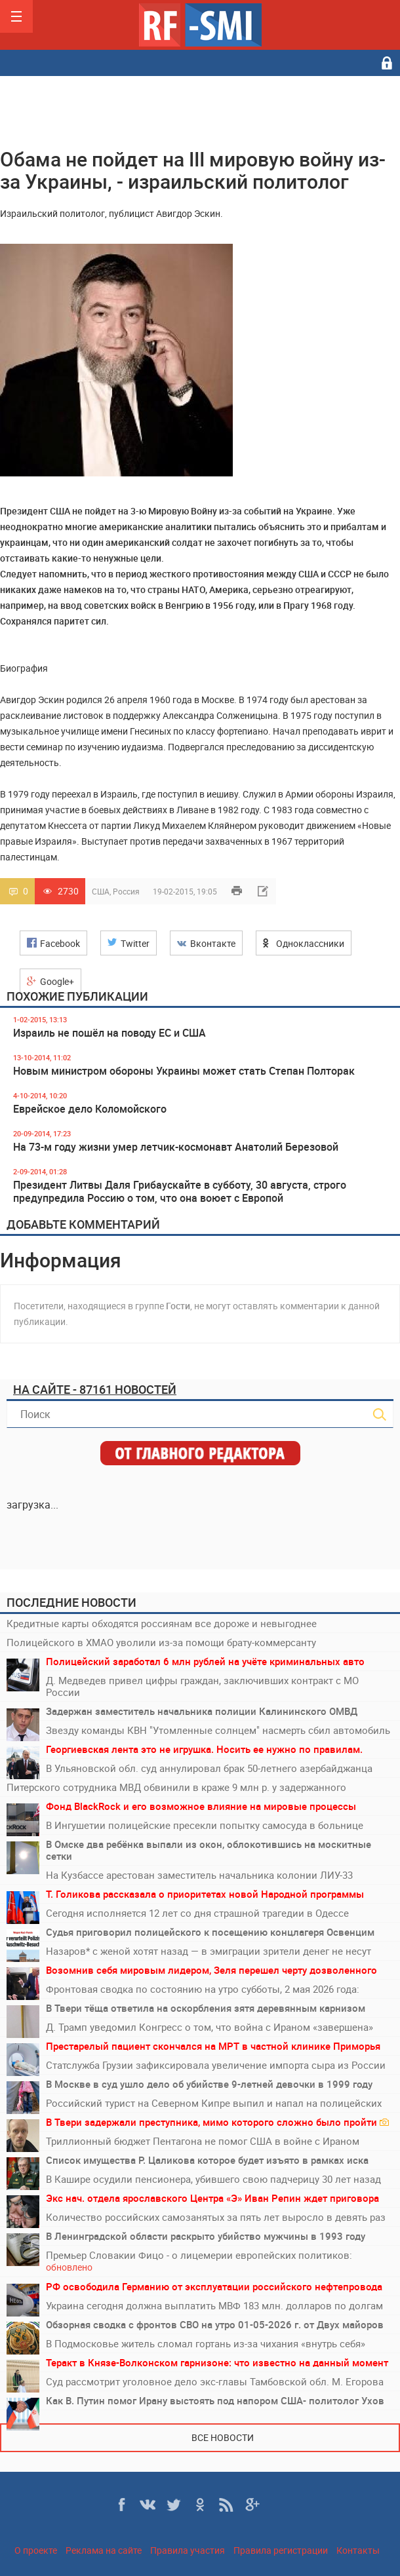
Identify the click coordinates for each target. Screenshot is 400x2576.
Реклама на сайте (104, 2550)
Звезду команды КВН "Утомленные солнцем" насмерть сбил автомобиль (218, 1730)
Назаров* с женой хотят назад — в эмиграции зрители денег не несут (208, 1951)
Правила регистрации (280, 2550)
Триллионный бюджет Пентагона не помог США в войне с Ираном (202, 2141)
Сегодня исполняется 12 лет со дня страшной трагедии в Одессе (197, 1913)
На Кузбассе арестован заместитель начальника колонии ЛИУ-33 (199, 1875)
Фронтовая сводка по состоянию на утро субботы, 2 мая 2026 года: (202, 1989)
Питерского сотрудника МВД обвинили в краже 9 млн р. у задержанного (176, 1787)
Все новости (222, 2437)
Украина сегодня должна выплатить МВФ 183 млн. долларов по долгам (214, 2305)
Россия (126, 891)
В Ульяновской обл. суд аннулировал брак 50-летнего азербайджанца (209, 1768)
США (101, 891)
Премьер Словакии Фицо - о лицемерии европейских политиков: (199, 2261)
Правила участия (187, 2550)
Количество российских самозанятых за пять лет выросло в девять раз (216, 2217)
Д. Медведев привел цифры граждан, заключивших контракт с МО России (202, 1686)
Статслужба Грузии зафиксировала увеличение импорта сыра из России (216, 2065)
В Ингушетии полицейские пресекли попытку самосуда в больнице (204, 1825)
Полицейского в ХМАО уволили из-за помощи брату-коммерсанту (161, 1642)
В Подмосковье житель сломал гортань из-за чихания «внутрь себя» (205, 2343)
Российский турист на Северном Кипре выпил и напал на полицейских (214, 2103)
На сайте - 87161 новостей (94, 1389)
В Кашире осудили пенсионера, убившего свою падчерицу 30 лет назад (213, 2179)
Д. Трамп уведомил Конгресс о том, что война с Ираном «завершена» (209, 2027)
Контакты (358, 2550)
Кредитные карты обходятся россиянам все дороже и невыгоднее (162, 1623)
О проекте (35, 2550)
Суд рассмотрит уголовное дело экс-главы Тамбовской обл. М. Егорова (215, 2381)
